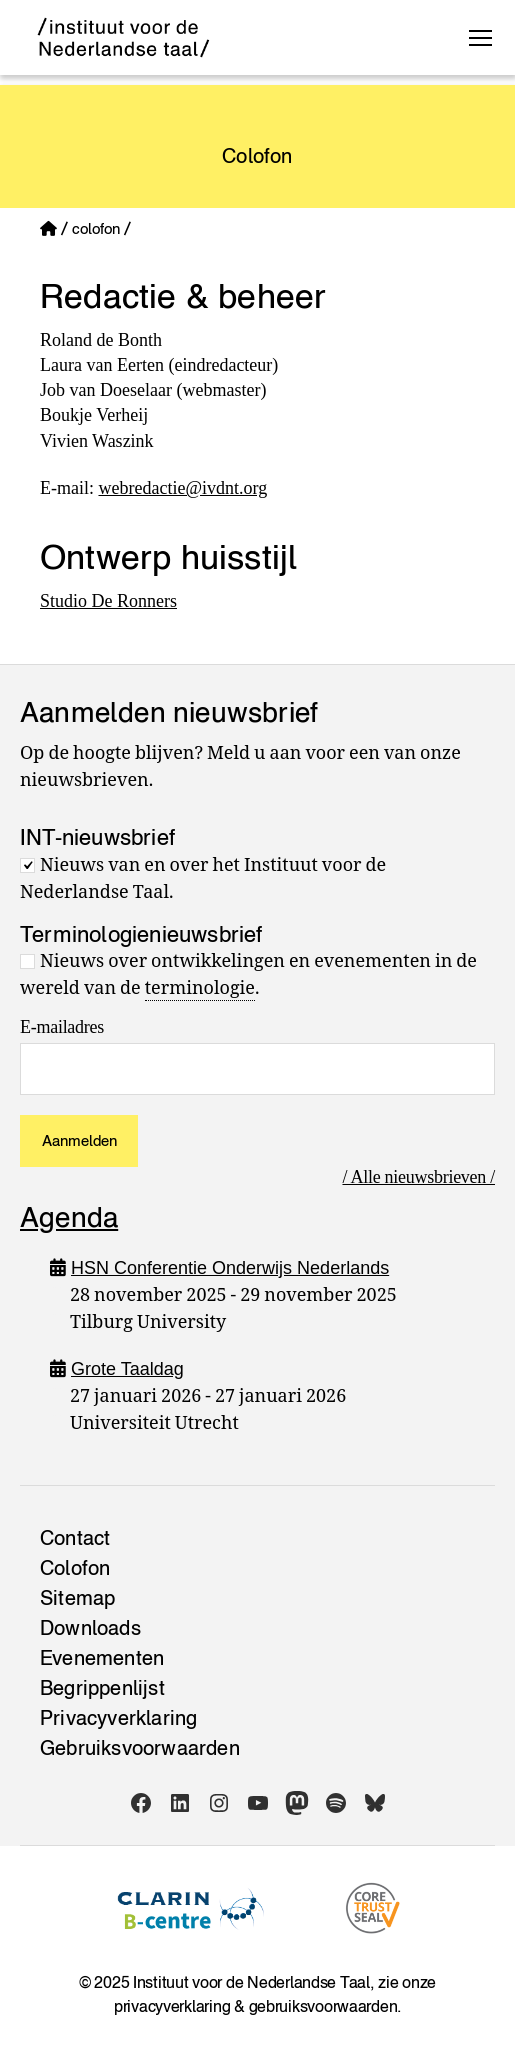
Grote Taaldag (127, 1369)
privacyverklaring (172, 2006)
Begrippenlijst (102, 1688)
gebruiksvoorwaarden (323, 2006)
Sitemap (77, 1598)
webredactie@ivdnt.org (182, 488)
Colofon (75, 1568)
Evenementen (102, 1658)
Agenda (69, 1217)
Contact (75, 1538)
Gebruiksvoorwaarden (140, 1748)
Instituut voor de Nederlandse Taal (251, 1982)
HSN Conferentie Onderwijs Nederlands (230, 1268)
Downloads (90, 1628)
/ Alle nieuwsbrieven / (418, 1177)
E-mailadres (62, 1027)
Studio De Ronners (108, 601)
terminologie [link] (200, 988)
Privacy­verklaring (118, 1718)
